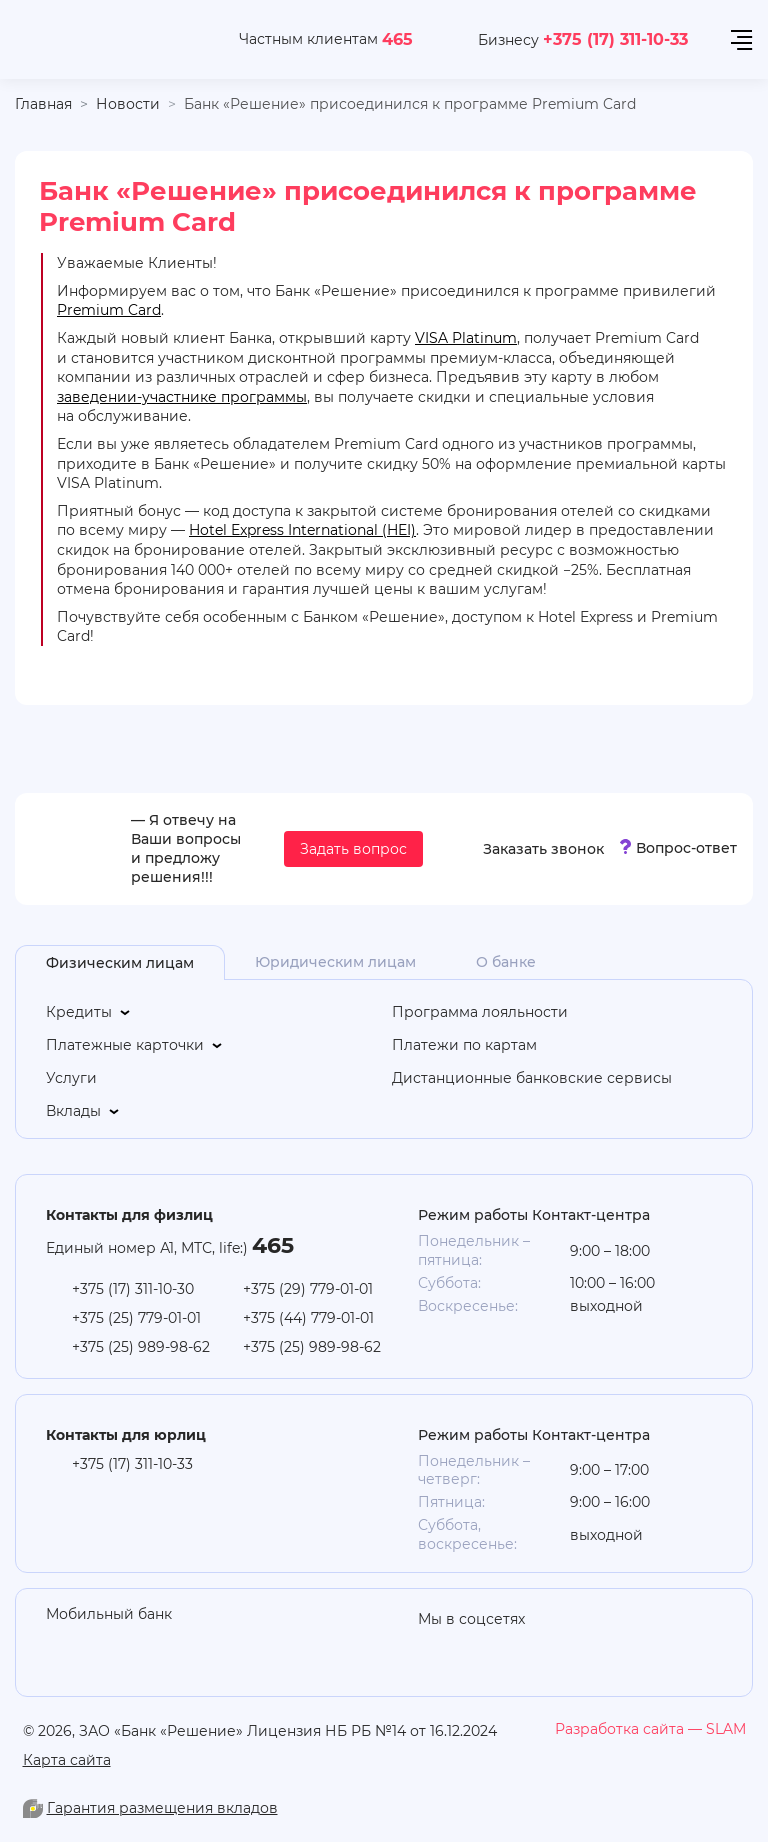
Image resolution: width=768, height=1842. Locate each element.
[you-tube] (474, 1649)
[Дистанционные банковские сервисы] (557, 1078)
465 (397, 39)
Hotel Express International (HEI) (302, 529)
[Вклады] (211, 1111)
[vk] (554, 1649)
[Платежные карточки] (211, 1045)
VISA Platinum (466, 337)
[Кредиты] (211, 1012)
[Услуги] (211, 1078)
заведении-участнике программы (182, 396)
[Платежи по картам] (557, 1045)
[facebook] (594, 1649)
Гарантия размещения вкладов (162, 1807)
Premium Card (109, 309)
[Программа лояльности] (557, 1012)
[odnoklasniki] (434, 1649)
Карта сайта (67, 1759)
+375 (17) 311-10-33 (615, 39)
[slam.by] (650, 1729)
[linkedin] (514, 1649)
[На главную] (106, 39)
